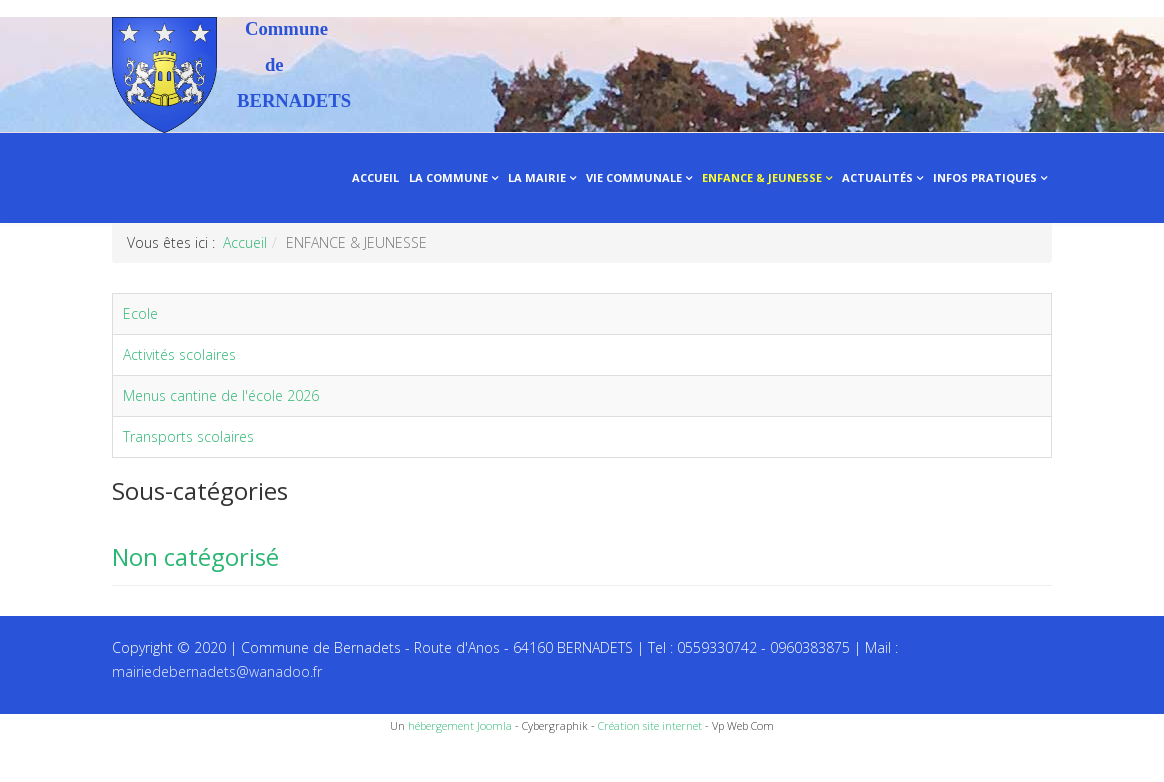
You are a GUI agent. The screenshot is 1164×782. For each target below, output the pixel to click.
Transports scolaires (188, 436)
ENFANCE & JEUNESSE (762, 177)
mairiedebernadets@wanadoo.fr (217, 671)
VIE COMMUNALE (634, 177)
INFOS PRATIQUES (985, 177)
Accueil (245, 242)
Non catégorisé (195, 556)
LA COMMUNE (448, 177)
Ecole (140, 313)
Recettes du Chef (55, 759)
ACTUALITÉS (877, 177)
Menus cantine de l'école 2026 (221, 395)
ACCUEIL (375, 177)
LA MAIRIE (537, 177)
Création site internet (650, 725)
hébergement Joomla (460, 725)
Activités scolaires (179, 354)
